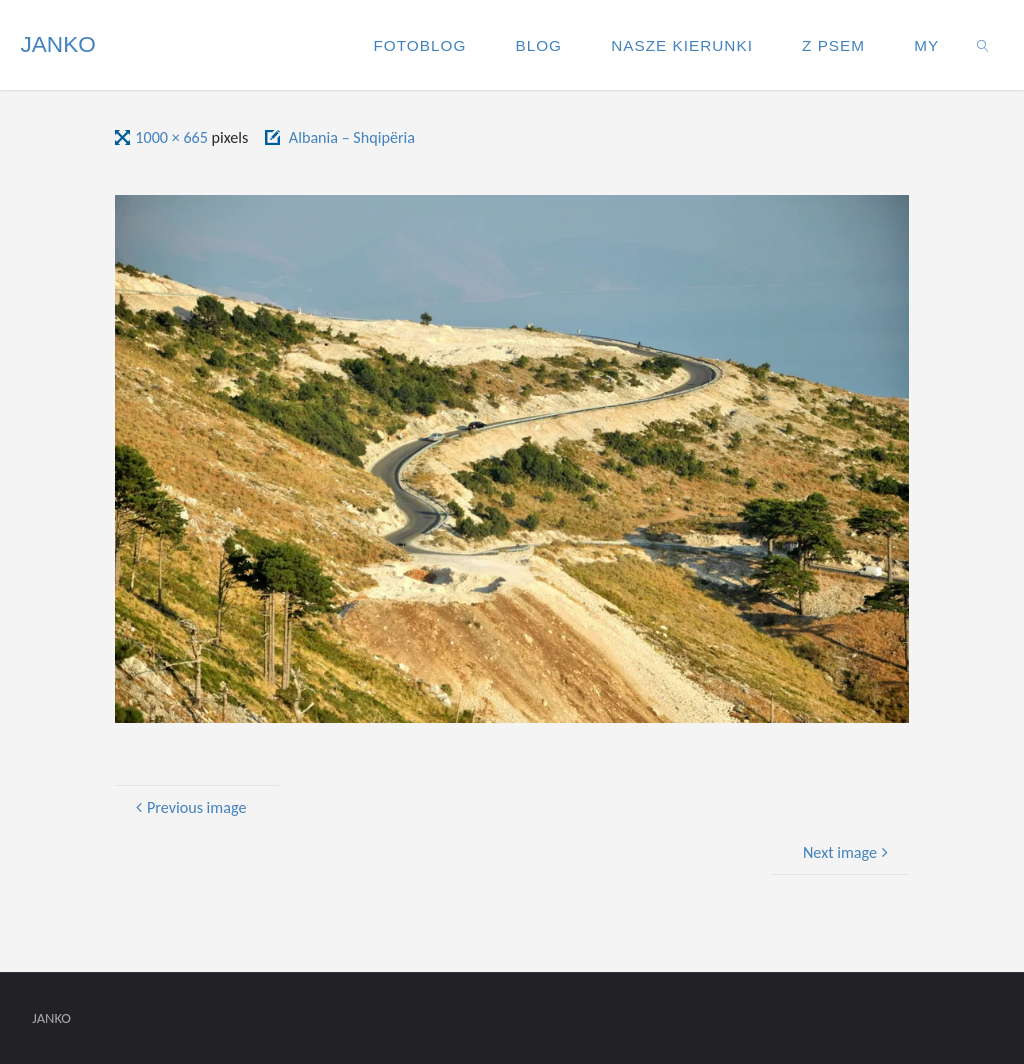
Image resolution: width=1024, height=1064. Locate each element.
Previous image (189, 807)
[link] (984, 45)
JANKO (57, 44)
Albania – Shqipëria (352, 137)
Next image (848, 852)
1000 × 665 (173, 137)
